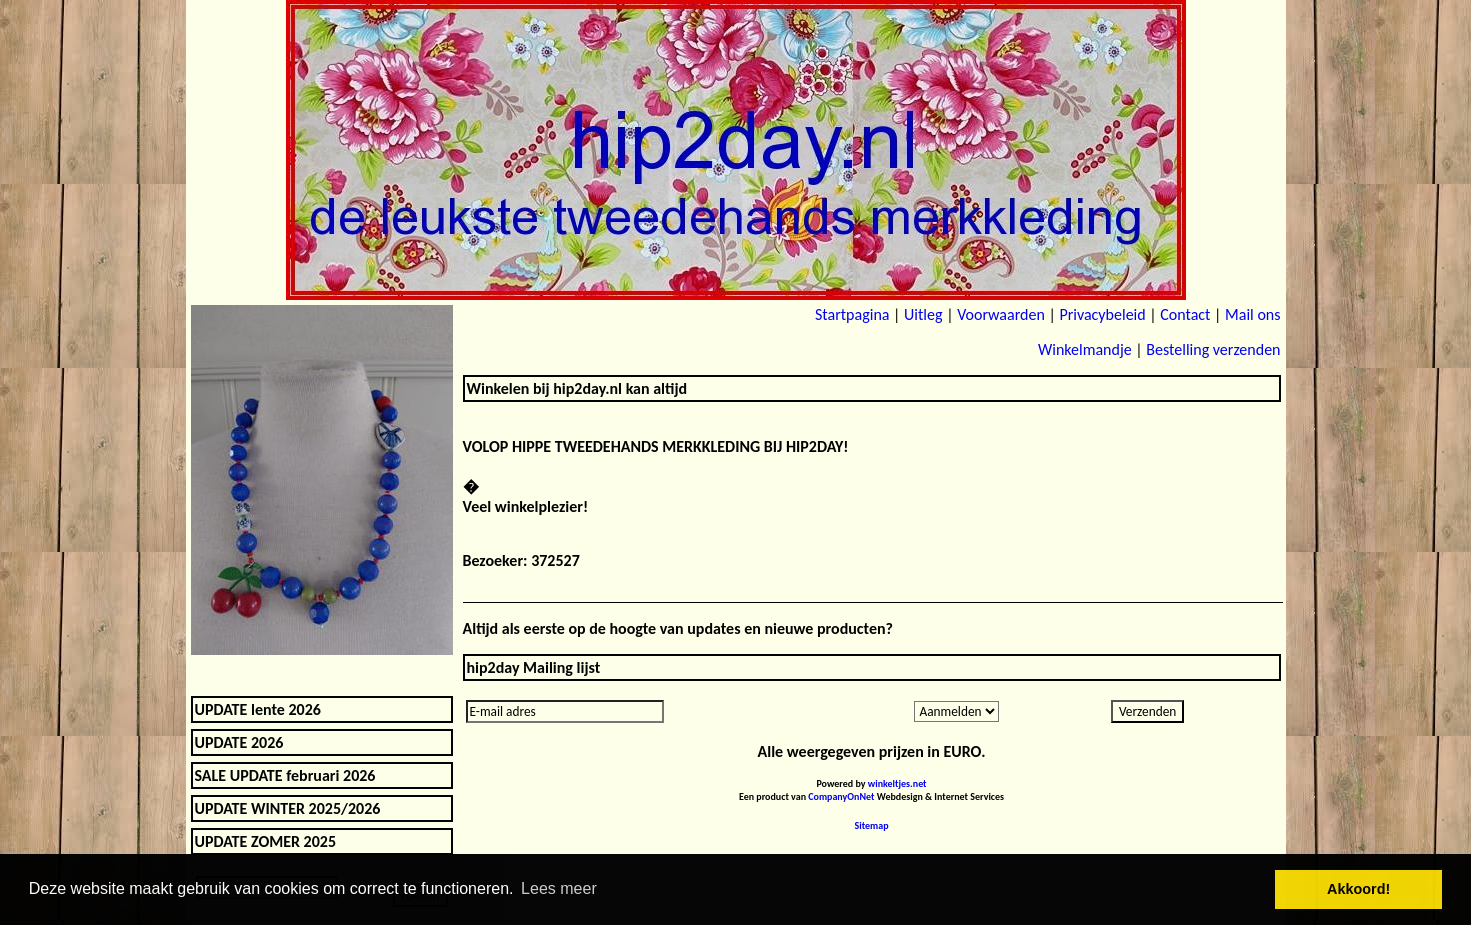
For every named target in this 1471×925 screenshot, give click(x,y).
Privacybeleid (1102, 314)
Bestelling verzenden (1213, 349)
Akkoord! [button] (1358, 889)
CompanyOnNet (841, 796)
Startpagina (852, 314)
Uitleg (923, 314)
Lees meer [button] (559, 888)
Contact (1185, 314)
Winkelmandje (1085, 349)
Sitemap (872, 825)
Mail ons (1252, 314)
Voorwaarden (1001, 314)
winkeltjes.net (897, 783)
